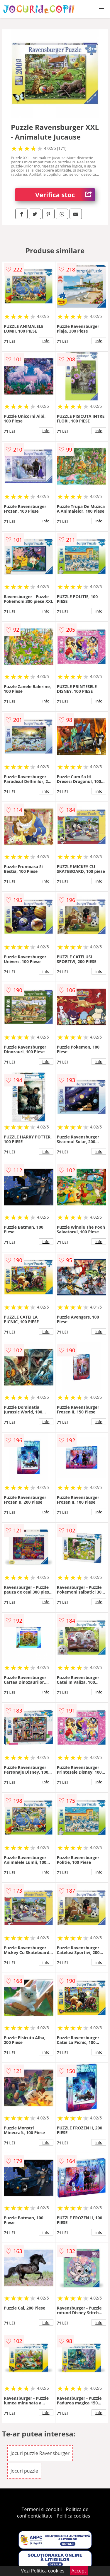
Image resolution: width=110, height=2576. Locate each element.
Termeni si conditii (42, 2509)
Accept (79, 2570)
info (46, 340)
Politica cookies (73, 2516)
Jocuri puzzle (24, 2471)
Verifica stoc (65, 194)
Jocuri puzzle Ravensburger (40, 2453)
